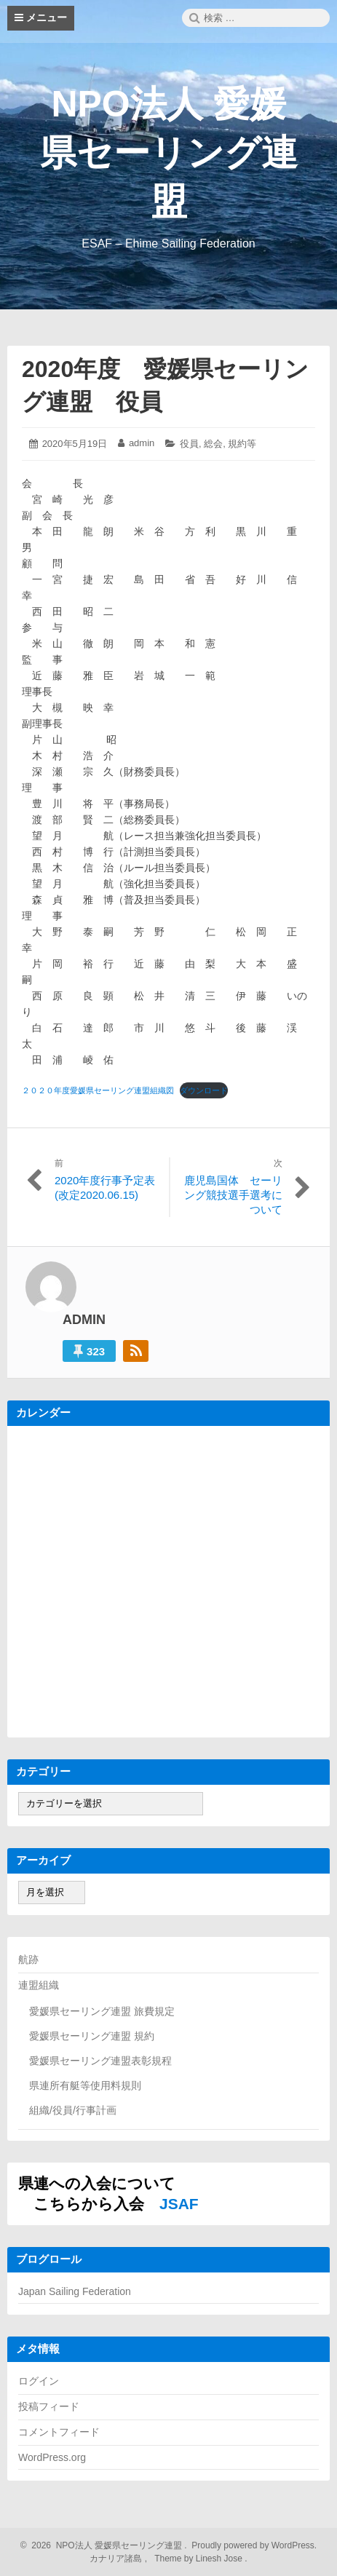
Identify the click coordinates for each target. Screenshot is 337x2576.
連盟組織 (38, 1985)
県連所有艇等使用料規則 (85, 2085)
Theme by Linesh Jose (199, 2558)
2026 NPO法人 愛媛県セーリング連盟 (104, 2545)
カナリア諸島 (117, 2558)
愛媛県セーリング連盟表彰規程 (100, 2060)
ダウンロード (204, 1090)
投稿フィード (48, 2406)
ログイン (38, 2381)
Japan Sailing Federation (74, 2291)
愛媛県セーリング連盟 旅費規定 (102, 2011)
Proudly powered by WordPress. (253, 2545)
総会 (213, 443)
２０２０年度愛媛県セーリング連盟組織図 (98, 1090)
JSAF (179, 2203)
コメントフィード (59, 2432)
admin (141, 442)
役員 (189, 443)
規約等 (242, 443)
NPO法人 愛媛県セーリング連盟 (169, 153)
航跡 (28, 1959)
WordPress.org (52, 2457)
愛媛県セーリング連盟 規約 (91, 2036)
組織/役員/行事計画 (72, 2110)
